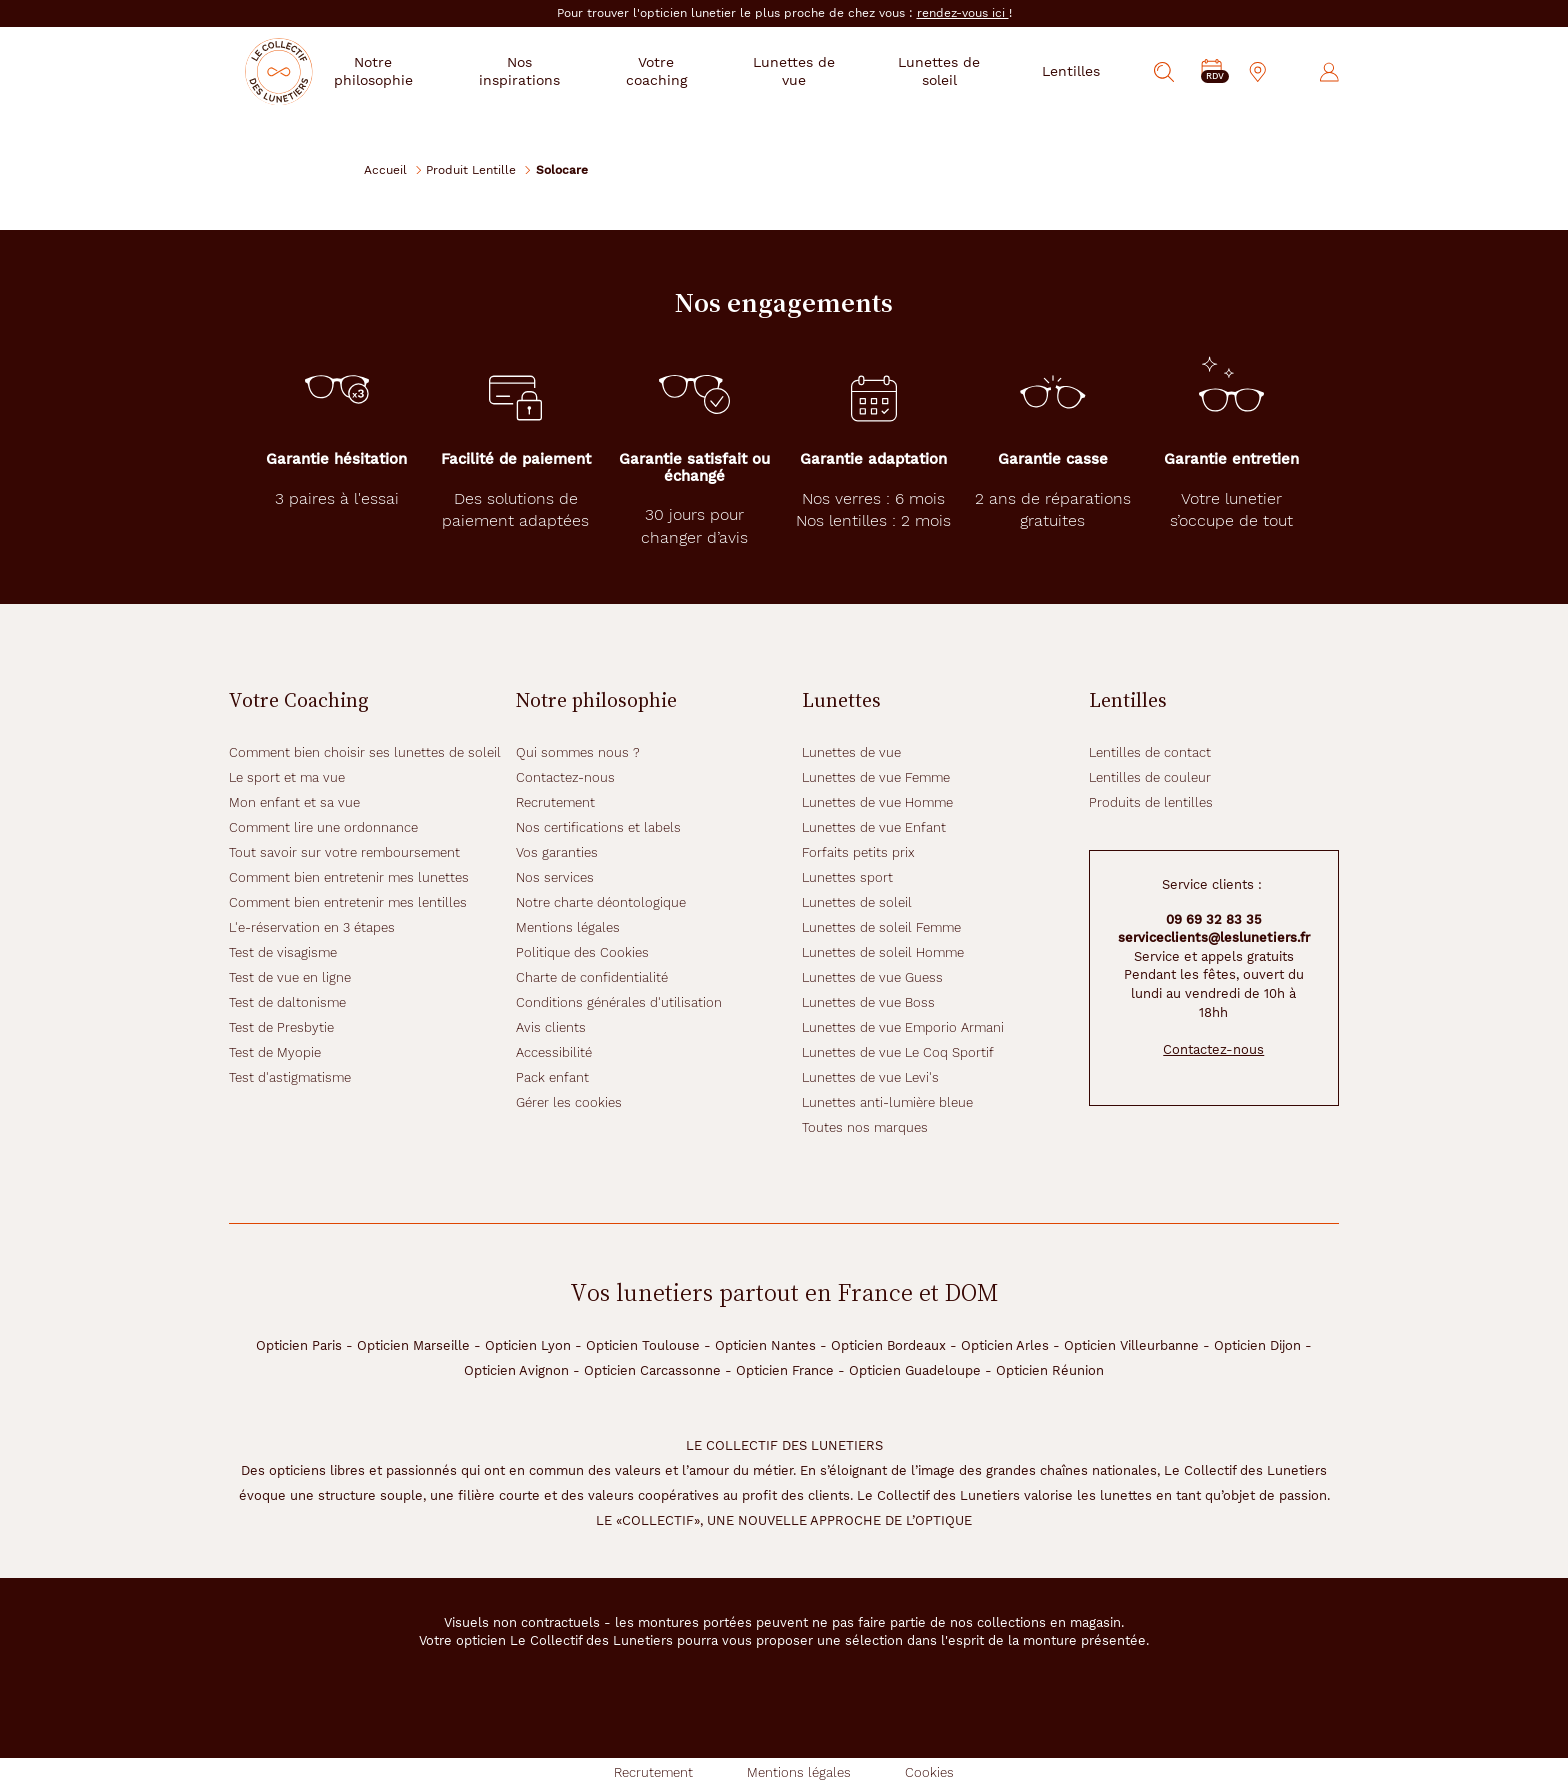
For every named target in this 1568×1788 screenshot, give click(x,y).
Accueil (385, 169)
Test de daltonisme (287, 1002)
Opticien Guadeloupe (915, 1370)
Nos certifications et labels (598, 827)
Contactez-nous (565, 777)
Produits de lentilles (1151, 802)
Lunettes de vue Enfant (874, 827)
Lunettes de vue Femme (876, 777)
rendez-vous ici (963, 13)
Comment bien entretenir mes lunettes (349, 877)
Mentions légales (568, 927)
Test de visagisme (283, 952)
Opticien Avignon (516, 1370)
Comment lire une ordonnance (323, 827)
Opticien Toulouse (643, 1345)
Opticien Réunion (1050, 1370)
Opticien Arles (1005, 1345)
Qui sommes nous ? (578, 752)
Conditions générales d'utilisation (619, 1002)
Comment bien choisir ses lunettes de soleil (365, 752)
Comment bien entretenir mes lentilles (348, 902)
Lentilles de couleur (1150, 777)
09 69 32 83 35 (1214, 919)
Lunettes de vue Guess (872, 977)
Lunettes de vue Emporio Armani (903, 1027)
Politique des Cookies (582, 952)
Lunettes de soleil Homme (883, 952)
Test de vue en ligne (290, 977)
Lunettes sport (847, 877)
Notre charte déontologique (601, 902)
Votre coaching (685, 71)
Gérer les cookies (569, 1102)
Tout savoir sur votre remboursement (344, 852)
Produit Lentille (471, 169)
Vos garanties (557, 852)
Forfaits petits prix (858, 852)
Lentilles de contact (1150, 752)
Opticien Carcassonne (652, 1370)
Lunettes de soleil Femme (881, 927)
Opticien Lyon (528, 1345)
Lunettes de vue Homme (877, 802)
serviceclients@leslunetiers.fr (1214, 937)
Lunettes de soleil (945, 71)
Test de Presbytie (281, 1027)
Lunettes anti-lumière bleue (887, 1102)
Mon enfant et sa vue (294, 802)
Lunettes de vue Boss (868, 1002)
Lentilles (1071, 71)
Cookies (929, 1772)
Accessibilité (554, 1052)
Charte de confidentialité (592, 977)
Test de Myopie (275, 1052)
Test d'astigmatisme (290, 1077)
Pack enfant (552, 1077)
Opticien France (785, 1370)
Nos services (555, 877)
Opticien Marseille (413, 1345)
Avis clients (551, 1027)
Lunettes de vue (812, 71)
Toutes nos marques (865, 1127)
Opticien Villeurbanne (1131, 1345)
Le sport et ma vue (287, 777)
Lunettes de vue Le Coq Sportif (898, 1052)
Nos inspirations (556, 71)
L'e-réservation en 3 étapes (312, 927)
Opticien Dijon (1257, 1345)
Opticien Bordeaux (888, 1345)
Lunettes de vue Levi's (870, 1077)
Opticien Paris (299, 1345)
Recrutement (555, 802)
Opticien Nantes (765, 1345)
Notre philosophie (420, 71)
